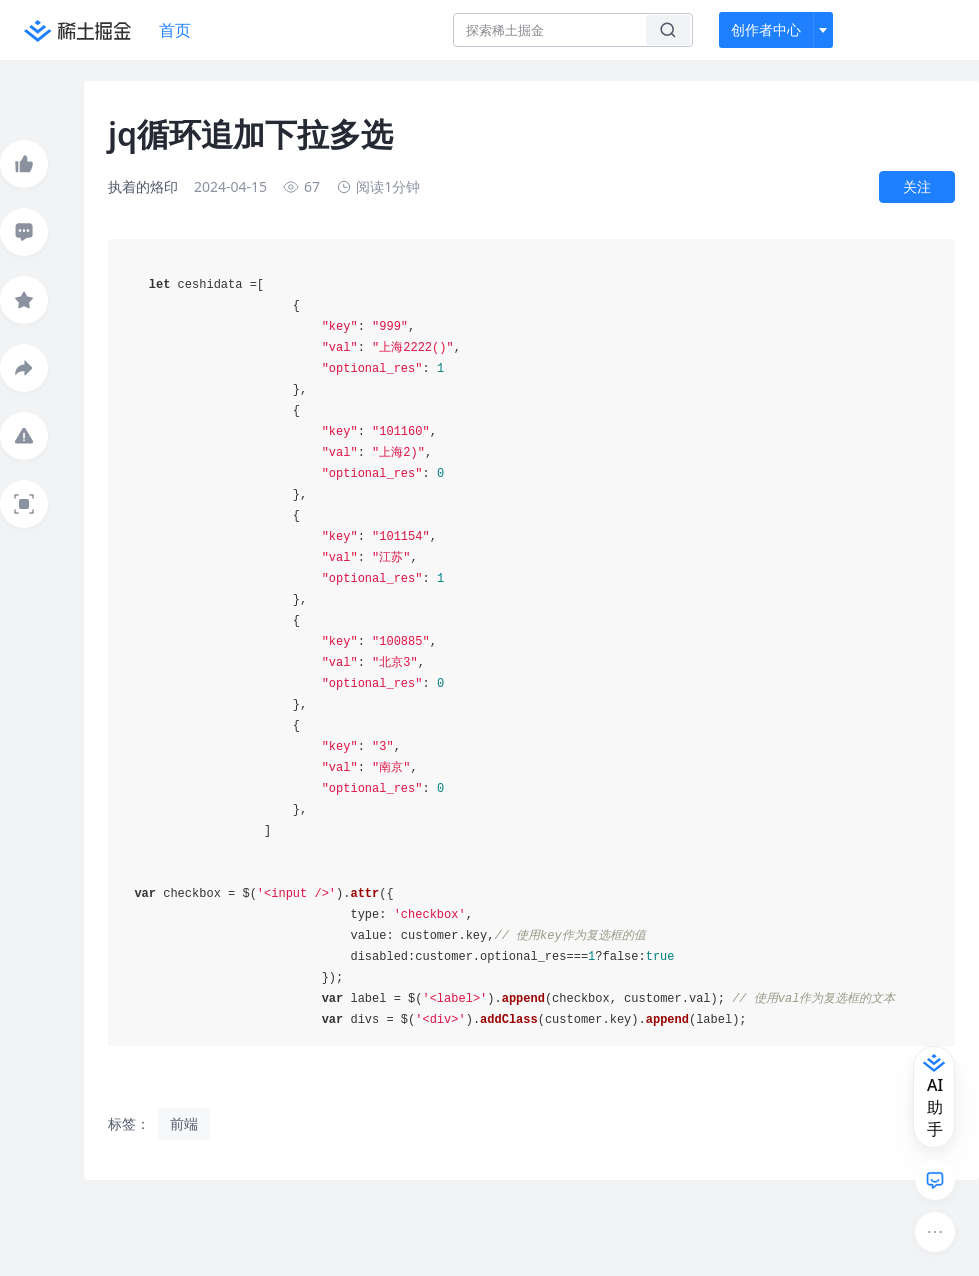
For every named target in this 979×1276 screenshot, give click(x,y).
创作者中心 (766, 29)
